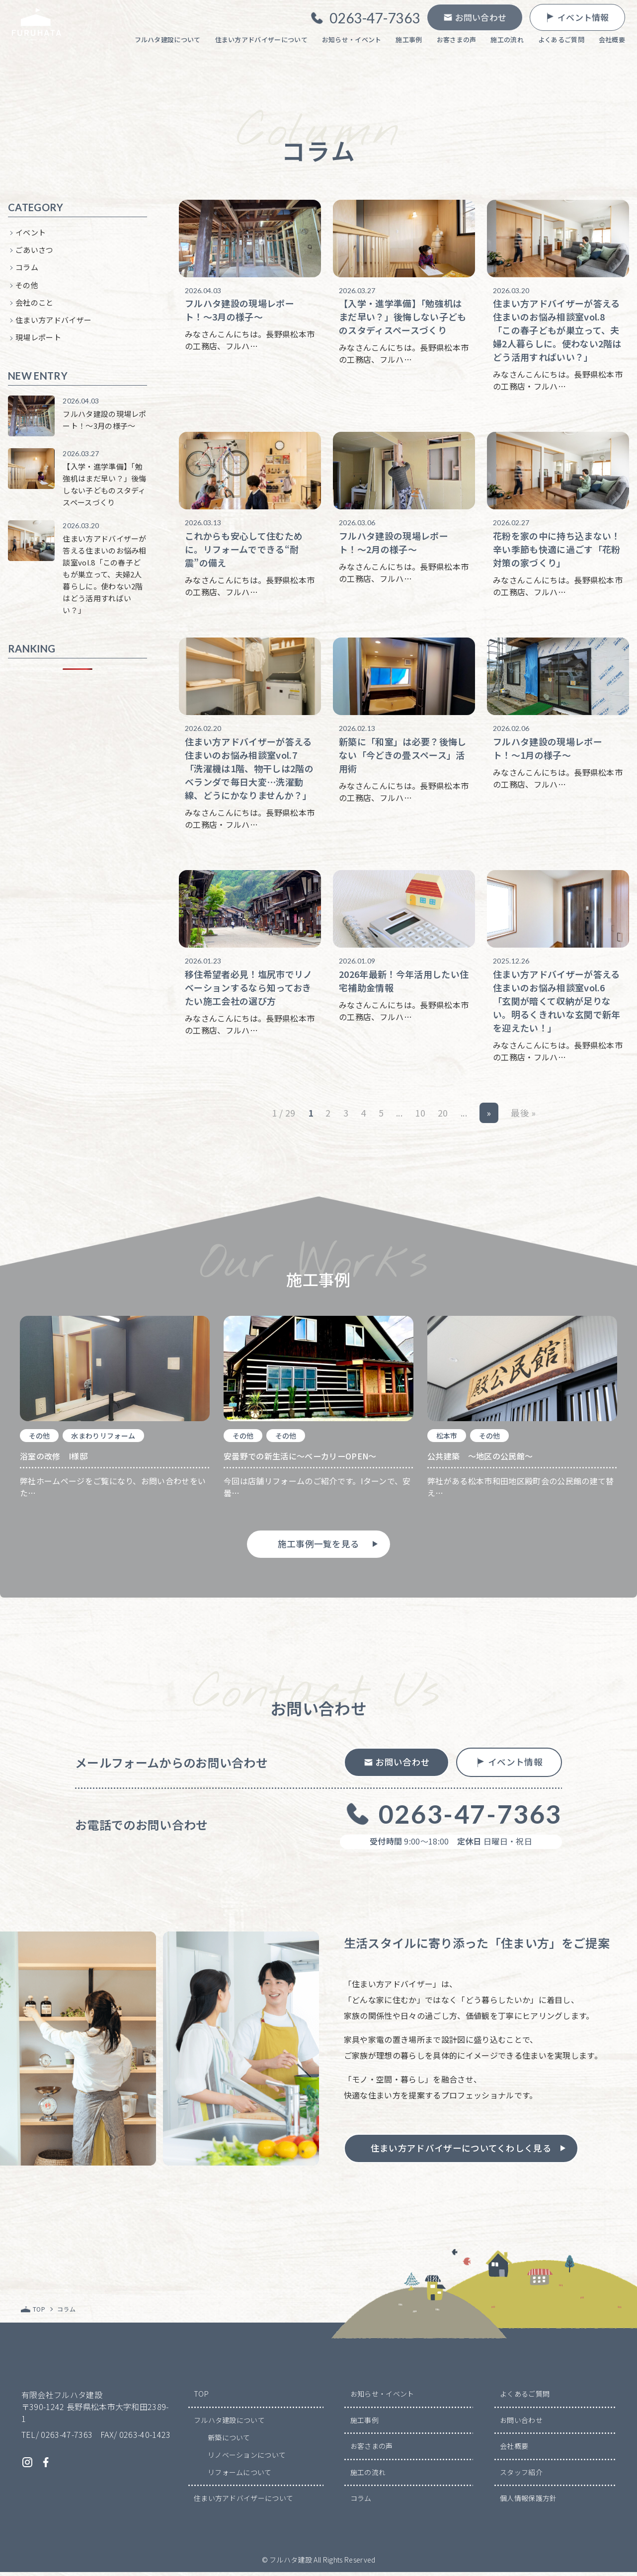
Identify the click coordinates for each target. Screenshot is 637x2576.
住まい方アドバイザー (53, 323)
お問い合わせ (521, 2424)
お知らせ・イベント (382, 2398)
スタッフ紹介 (521, 2476)
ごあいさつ (34, 252)
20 (443, 1115)
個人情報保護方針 (528, 2502)
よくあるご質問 (525, 2398)
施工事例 (364, 2424)
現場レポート (38, 340)
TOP (201, 2398)
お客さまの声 (371, 2450)
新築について (229, 2441)
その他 (26, 287)
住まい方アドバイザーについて (243, 2502)
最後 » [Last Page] (523, 1115)
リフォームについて (240, 2476)
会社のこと (34, 305)
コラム (26, 270)
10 (420, 1115)
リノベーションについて (247, 2459)
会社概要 (514, 2450)
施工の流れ (368, 2476)
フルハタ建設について (229, 2424)
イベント (30, 235)
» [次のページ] (488, 1115)
